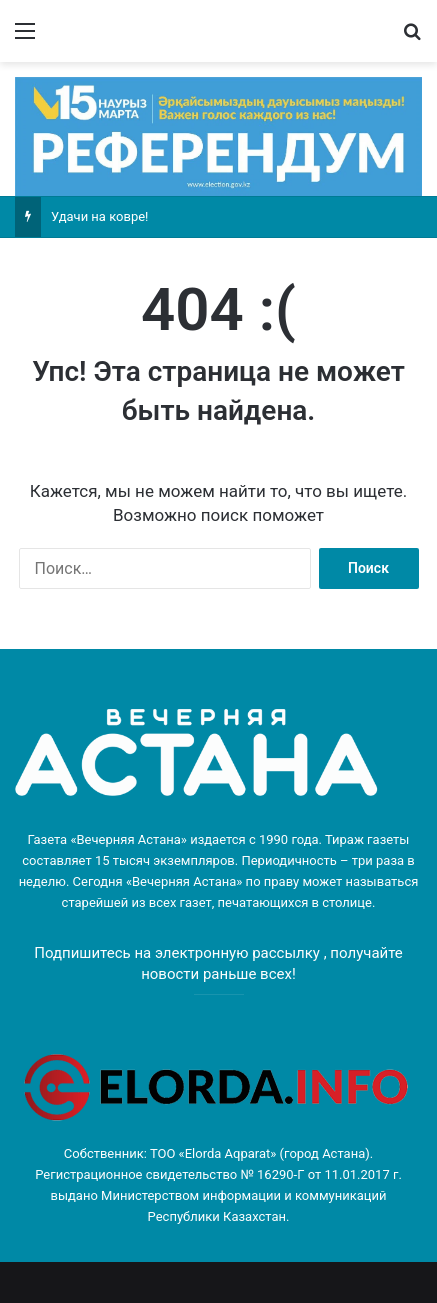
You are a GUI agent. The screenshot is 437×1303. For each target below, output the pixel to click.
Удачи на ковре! (99, 216)
